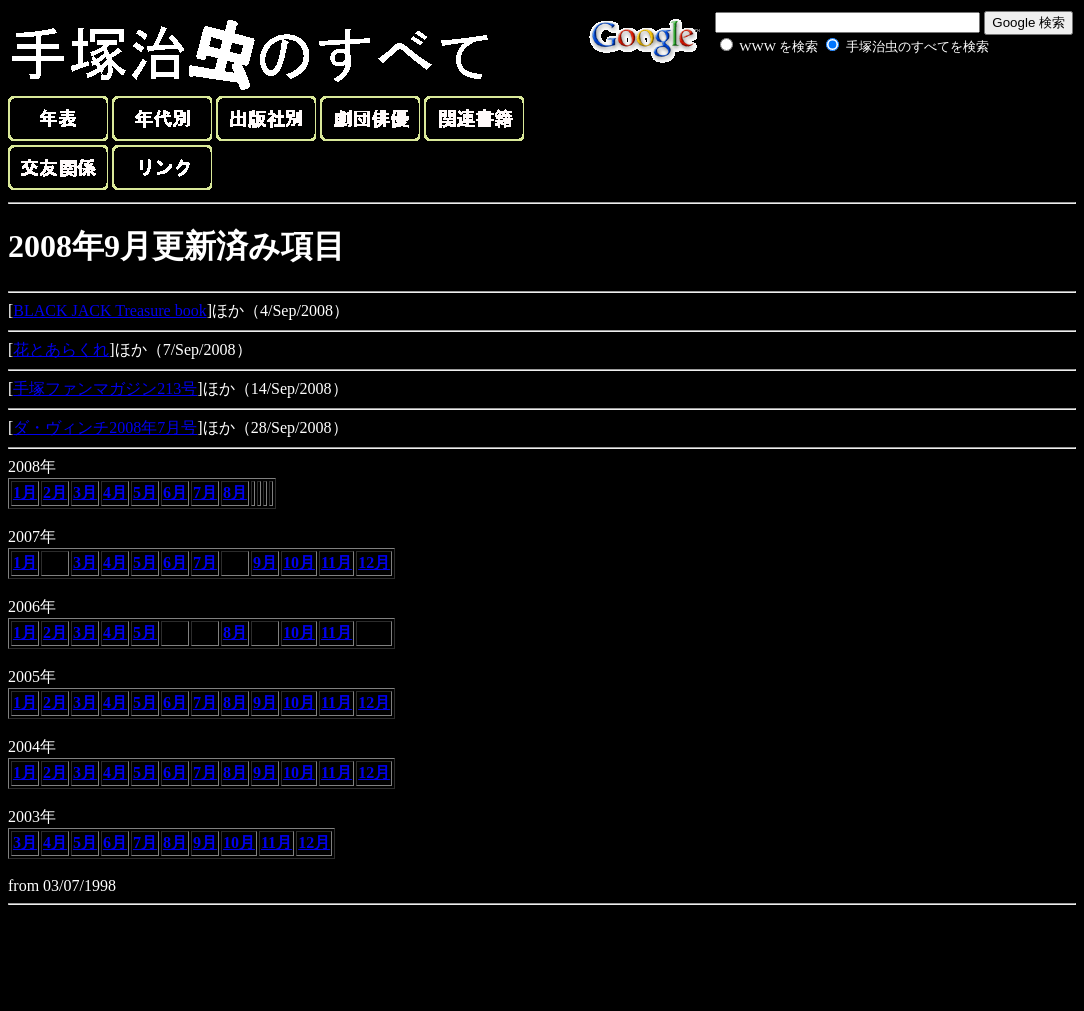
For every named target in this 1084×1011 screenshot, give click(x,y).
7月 (205, 492)
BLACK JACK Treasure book (109, 310)
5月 (145, 492)
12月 (374, 562)
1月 (25, 492)
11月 (336, 562)
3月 (85, 492)
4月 (115, 492)
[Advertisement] (832, 104)
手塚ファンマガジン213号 (105, 388)
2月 (55, 492)
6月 (175, 492)
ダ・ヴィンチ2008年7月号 (105, 427)
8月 (235, 492)
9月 (265, 562)
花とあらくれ (61, 349)
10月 (299, 562)
